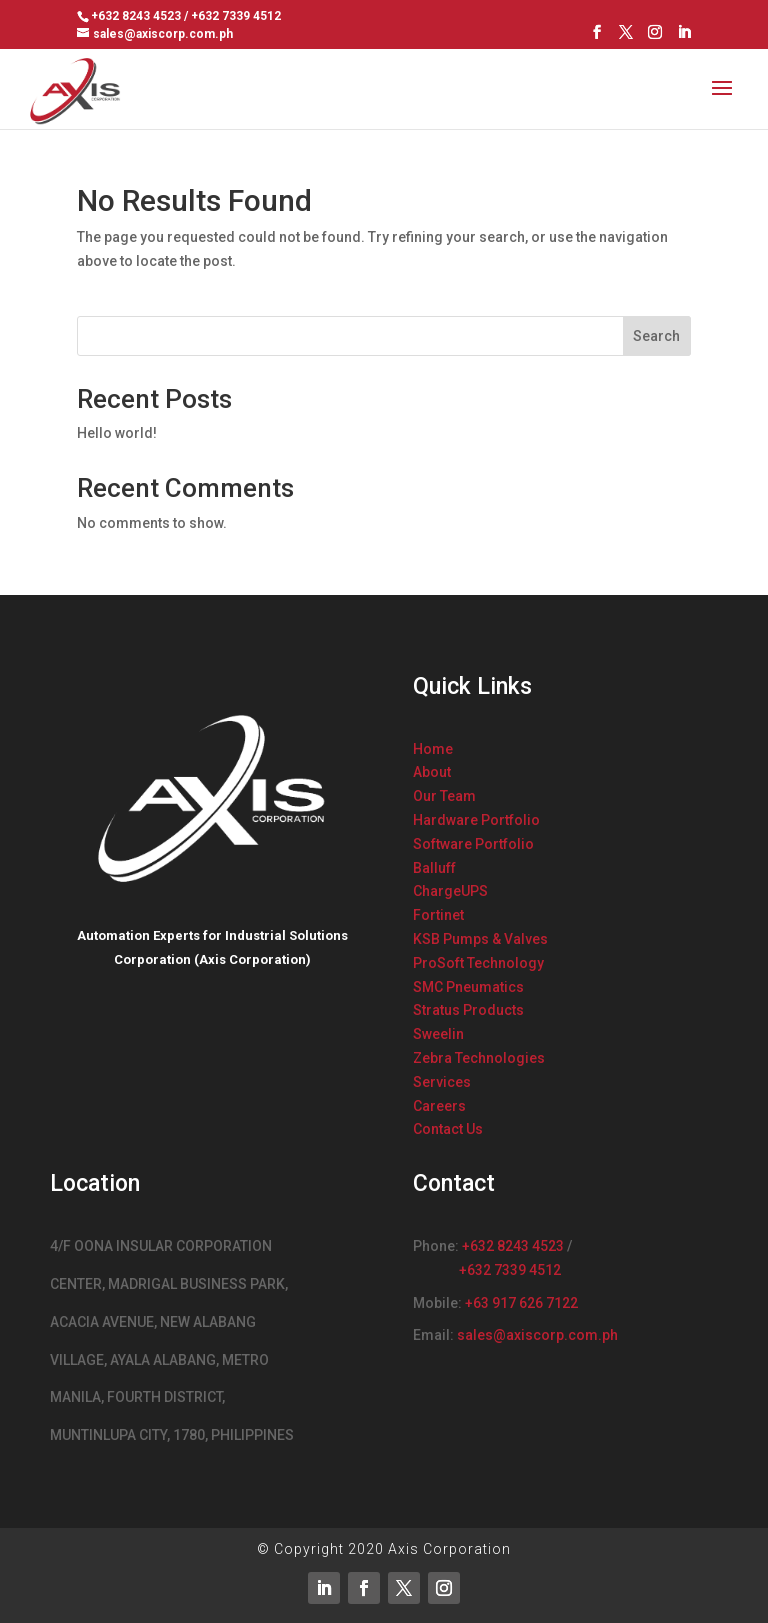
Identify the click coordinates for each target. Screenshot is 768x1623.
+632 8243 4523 (513, 1246)
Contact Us (448, 1129)
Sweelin (438, 1034)
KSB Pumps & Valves (480, 939)
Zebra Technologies (479, 1058)
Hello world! (117, 433)
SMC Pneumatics (468, 987)
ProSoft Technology (478, 963)
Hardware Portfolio (476, 820)
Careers (439, 1106)
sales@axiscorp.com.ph (537, 1335)
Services (442, 1082)
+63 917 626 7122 (521, 1303)
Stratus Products (468, 1010)
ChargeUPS (450, 891)
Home (433, 749)
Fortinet (438, 915)
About (432, 772)
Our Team (444, 796)
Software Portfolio (473, 844)
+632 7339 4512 (510, 1270)
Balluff (434, 868)
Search (656, 336)
